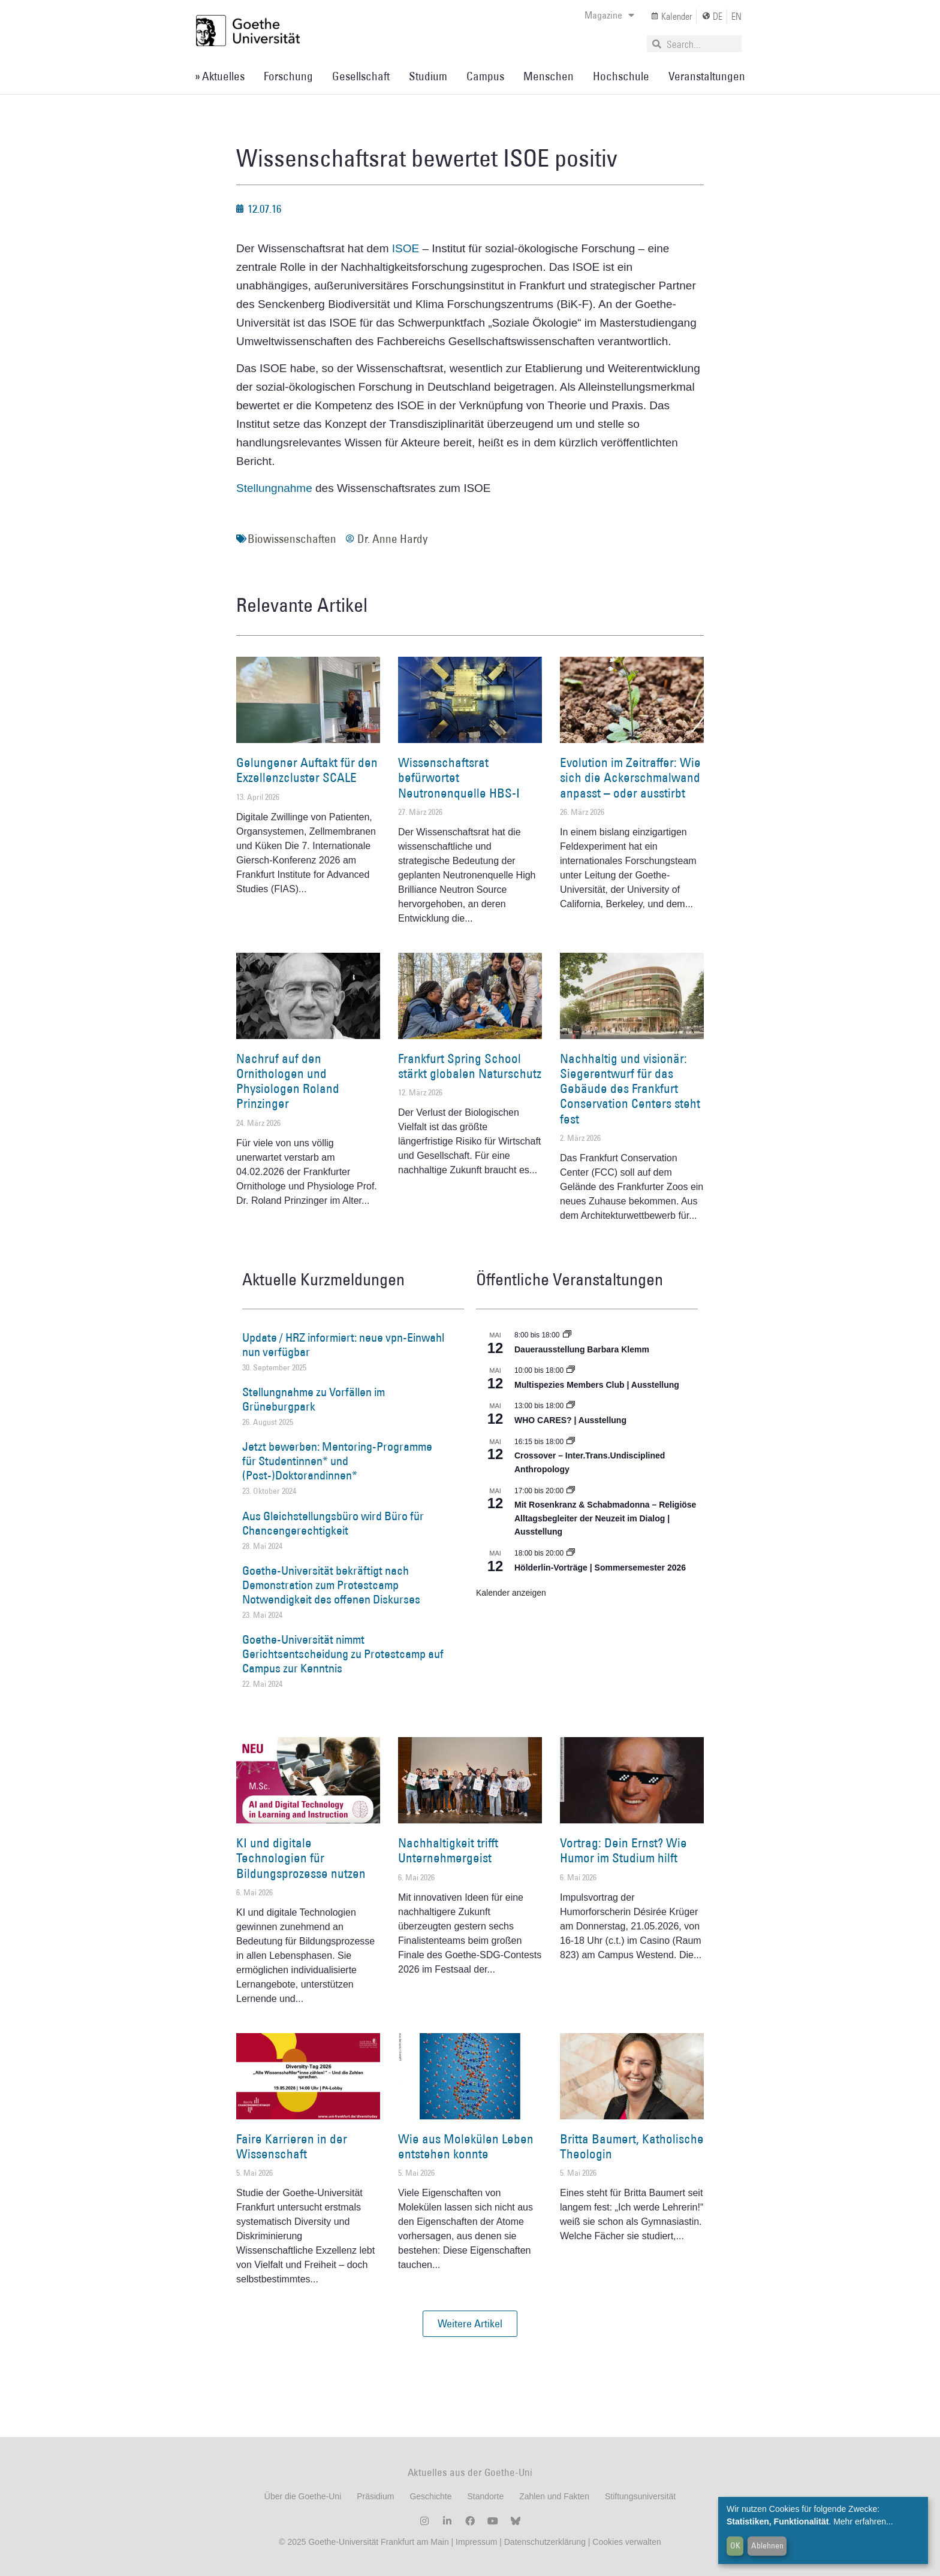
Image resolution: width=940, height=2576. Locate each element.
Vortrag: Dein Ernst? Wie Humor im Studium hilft (623, 1850)
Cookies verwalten (626, 2542)
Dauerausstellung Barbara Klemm (581, 1349)
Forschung (288, 76)
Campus (485, 76)
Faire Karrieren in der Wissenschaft (291, 2146)
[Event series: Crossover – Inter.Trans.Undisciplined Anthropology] (571, 1442)
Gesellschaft (361, 76)
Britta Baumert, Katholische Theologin (632, 2146)
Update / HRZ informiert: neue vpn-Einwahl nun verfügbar (343, 1345)
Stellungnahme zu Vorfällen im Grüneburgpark (313, 1399)
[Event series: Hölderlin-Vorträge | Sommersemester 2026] (571, 1553)
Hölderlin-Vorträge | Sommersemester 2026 (600, 1567)
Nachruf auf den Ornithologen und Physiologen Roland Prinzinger (287, 1081)
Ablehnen (767, 2545)
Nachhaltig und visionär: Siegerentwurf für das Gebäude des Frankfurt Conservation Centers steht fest (630, 1088)
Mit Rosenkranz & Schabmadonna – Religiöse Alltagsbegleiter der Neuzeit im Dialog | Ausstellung (605, 1518)
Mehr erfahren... (863, 2521)
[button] (470, 2324)
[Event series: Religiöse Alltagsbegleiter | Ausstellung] (571, 1491)
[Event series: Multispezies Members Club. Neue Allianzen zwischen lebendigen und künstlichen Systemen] (571, 1370)
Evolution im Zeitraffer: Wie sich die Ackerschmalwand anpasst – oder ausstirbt (630, 777)
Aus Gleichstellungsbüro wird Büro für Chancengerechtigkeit (333, 1523)
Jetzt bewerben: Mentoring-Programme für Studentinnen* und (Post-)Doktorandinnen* (337, 1461)
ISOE (405, 248)
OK (735, 2545)
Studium (428, 76)
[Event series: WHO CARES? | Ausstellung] (571, 1406)
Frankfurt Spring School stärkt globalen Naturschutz (469, 1066)
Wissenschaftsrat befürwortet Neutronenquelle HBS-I (459, 777)
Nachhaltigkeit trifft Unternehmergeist (448, 1850)
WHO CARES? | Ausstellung (570, 1420)
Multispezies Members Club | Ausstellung (596, 1385)
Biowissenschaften (292, 538)
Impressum (475, 2542)
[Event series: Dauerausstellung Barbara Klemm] (567, 1335)
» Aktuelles (220, 76)
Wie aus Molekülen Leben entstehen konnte (466, 2146)
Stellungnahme (275, 488)
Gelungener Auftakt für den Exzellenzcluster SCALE (307, 770)
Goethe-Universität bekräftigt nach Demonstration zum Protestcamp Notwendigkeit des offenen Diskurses (331, 1585)
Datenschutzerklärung (545, 2542)
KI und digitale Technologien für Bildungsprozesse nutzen (301, 1858)
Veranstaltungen (706, 76)
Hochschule (621, 76)
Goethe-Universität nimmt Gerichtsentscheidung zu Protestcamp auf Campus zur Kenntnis (343, 1654)
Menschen (548, 76)
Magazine (609, 15)
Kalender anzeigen (511, 1592)
